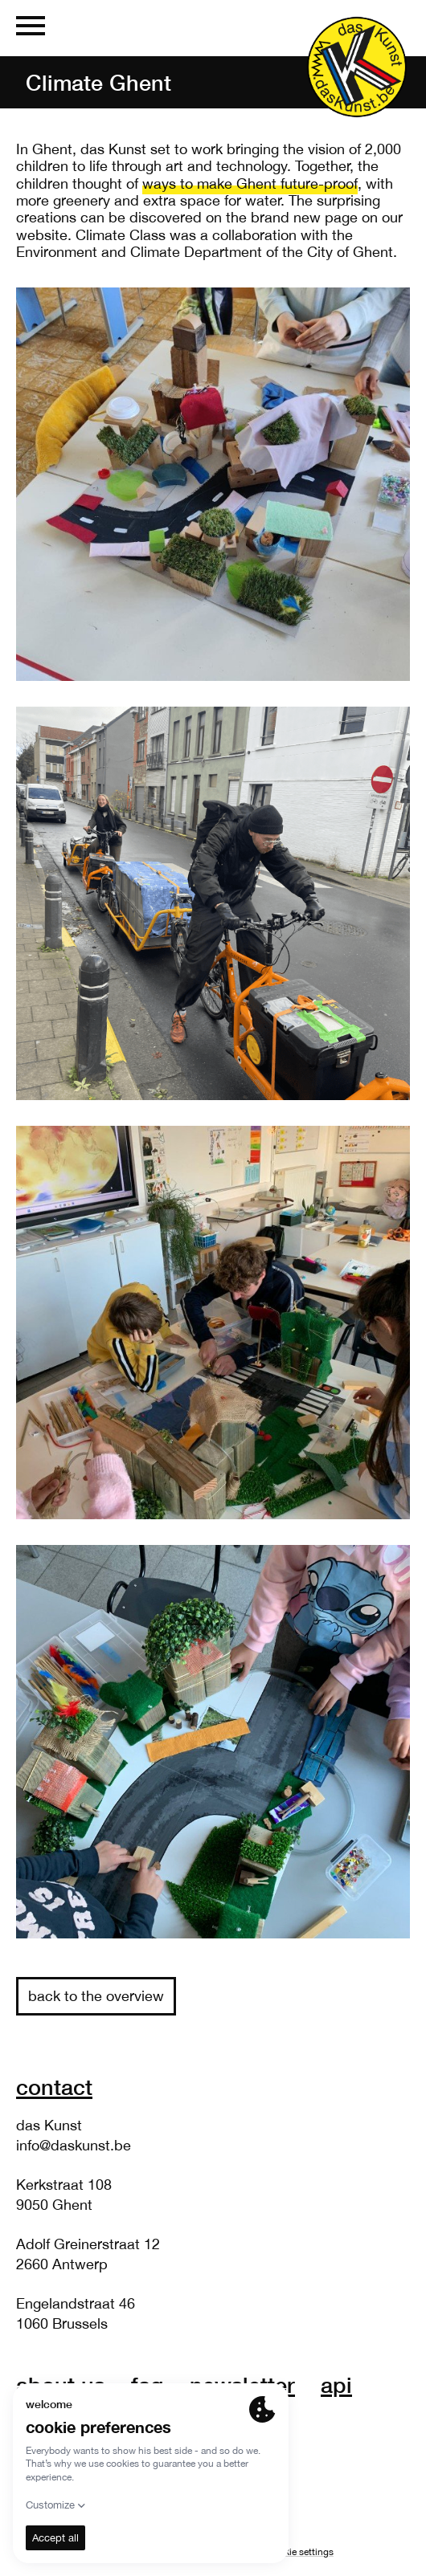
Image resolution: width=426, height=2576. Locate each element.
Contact (54, 2087)
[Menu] (30, 28)
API (336, 2385)
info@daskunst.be (73, 2145)
